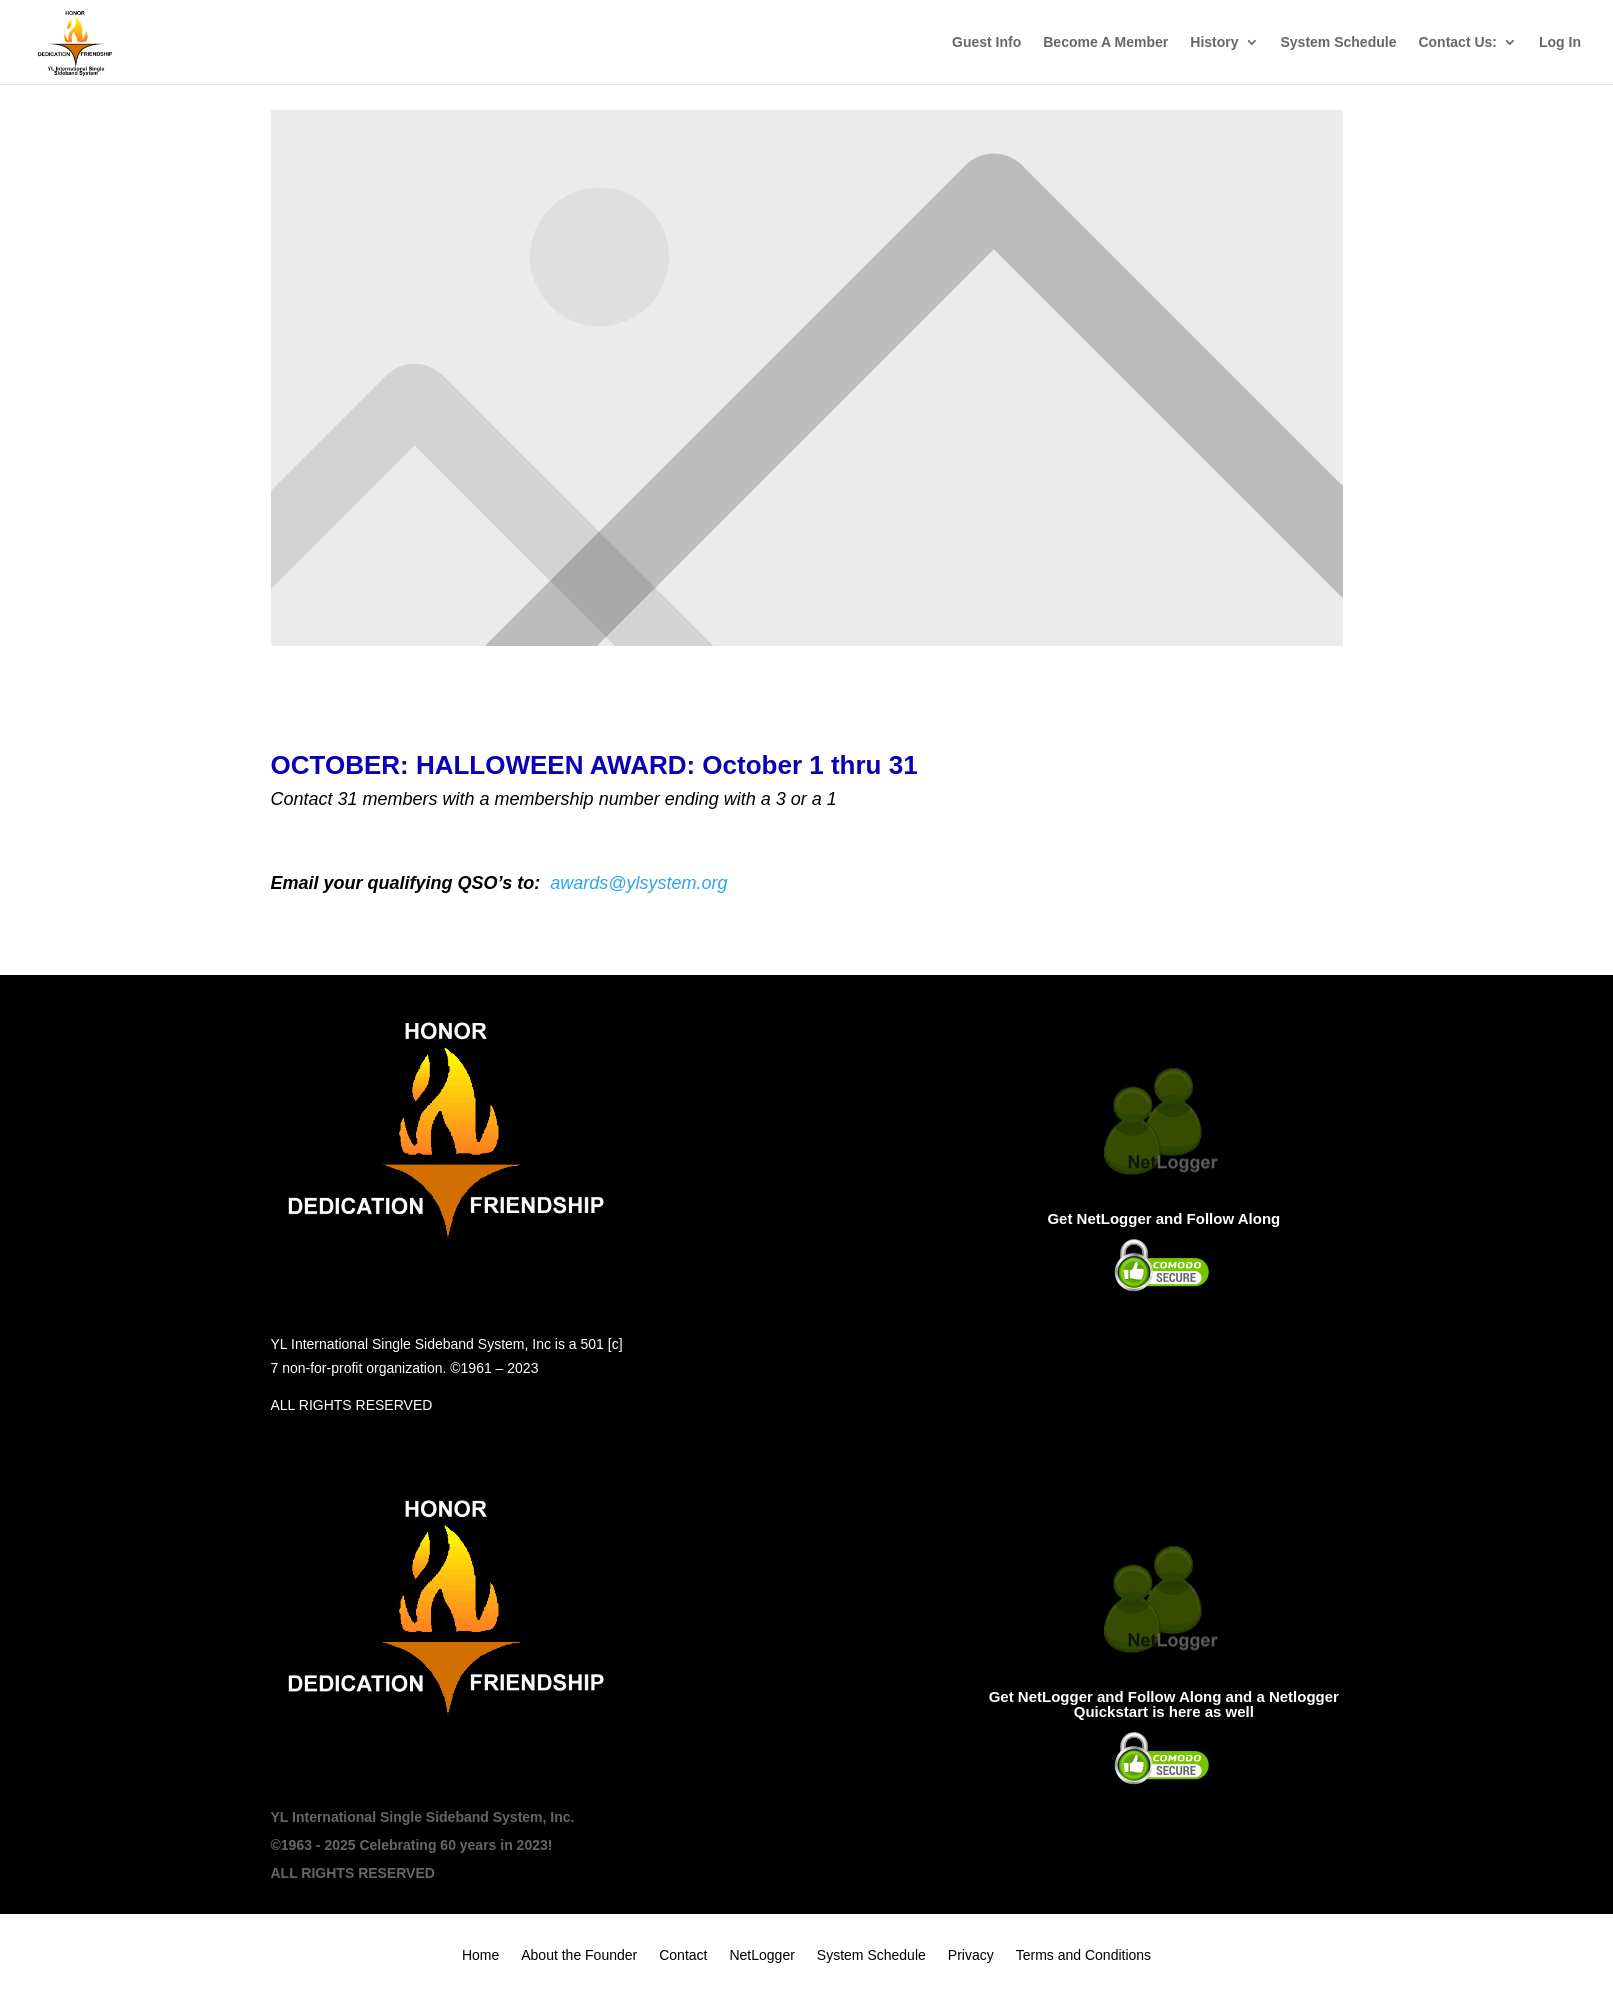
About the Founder (579, 1955)
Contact (683, 1955)
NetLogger (761, 1955)
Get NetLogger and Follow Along (1163, 1218)
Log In (1560, 42)
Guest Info (986, 42)
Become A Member (1105, 42)
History (1214, 42)
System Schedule (1339, 42)
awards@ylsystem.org (638, 883)
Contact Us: (1457, 42)
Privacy (971, 1955)
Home (480, 1955)
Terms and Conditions (1083, 1955)
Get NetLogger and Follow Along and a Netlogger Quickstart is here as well (1164, 1704)
